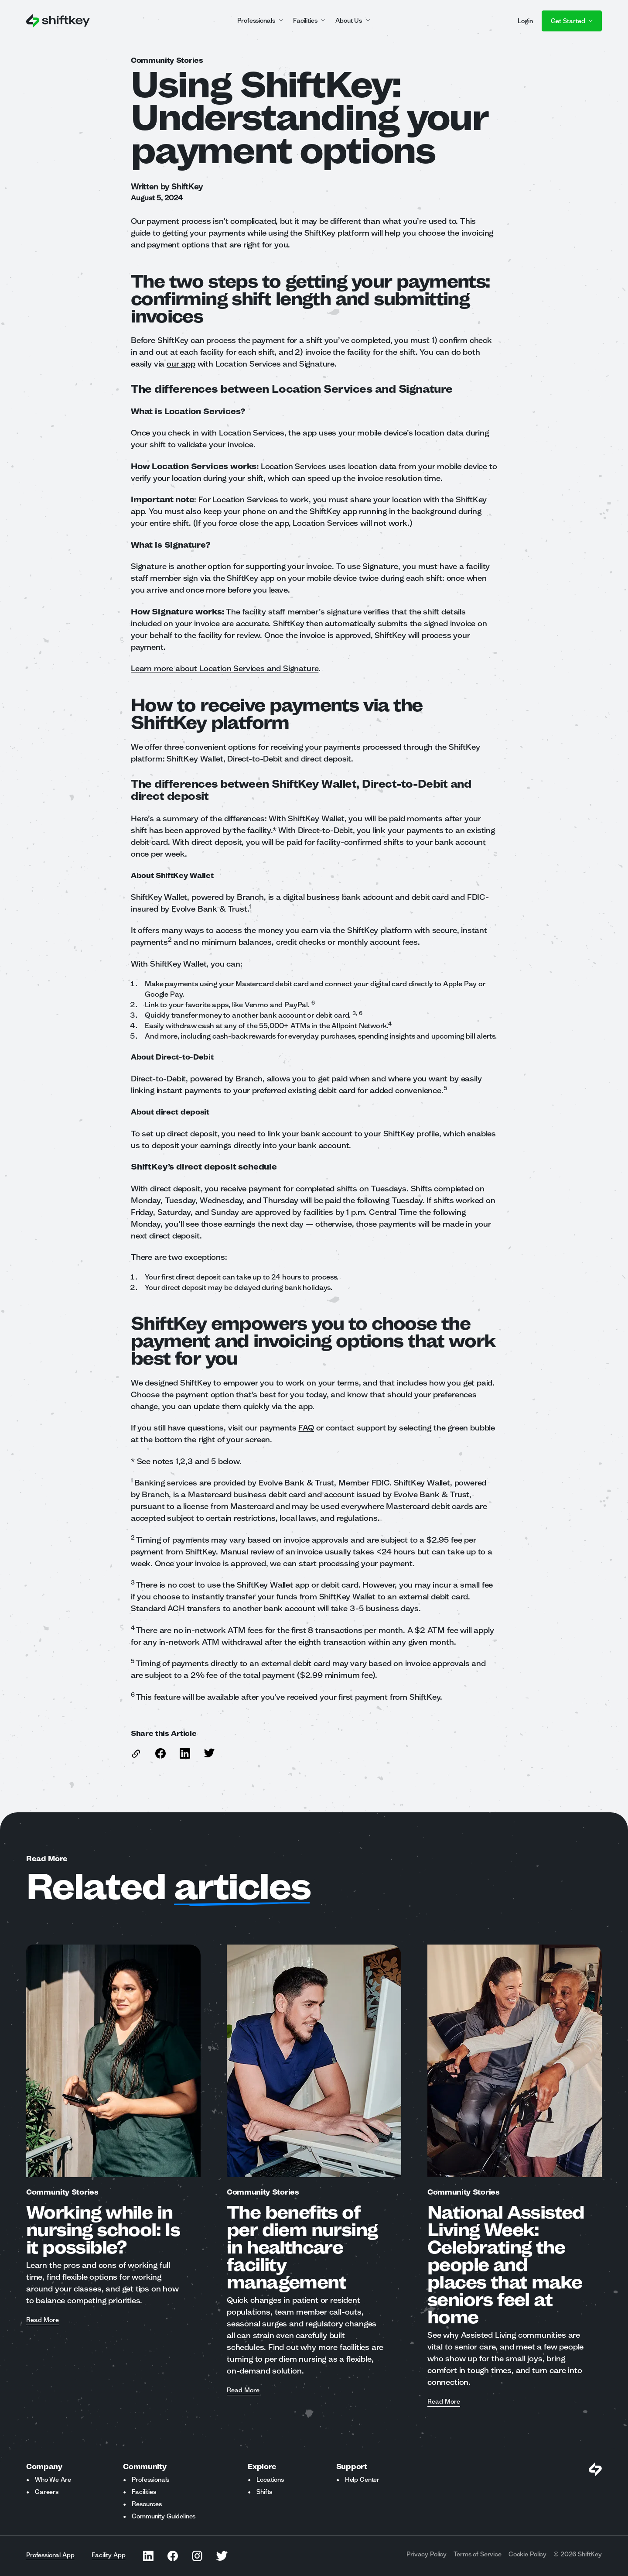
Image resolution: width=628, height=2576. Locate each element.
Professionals (150, 2479)
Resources (147, 2504)
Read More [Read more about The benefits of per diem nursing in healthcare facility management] (243, 2390)
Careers (46, 2492)
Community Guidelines (163, 2516)
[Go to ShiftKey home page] (58, 21)
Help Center (362, 2479)
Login (525, 21)
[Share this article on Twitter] (209, 1753)
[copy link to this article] (136, 1753)
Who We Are (53, 2479)
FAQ (306, 1427)
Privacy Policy (426, 2554)
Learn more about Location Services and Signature (224, 668)
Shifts (264, 2492)
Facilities (144, 2492)
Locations (270, 2479)
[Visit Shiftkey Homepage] (595, 2469)
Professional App (50, 2555)
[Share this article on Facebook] (160, 1753)
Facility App (108, 2555)
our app (181, 363)
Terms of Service (478, 2554)
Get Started (572, 21)
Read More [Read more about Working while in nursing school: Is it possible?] (42, 2320)
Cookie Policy (527, 2554)
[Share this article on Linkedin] (185, 1753)
